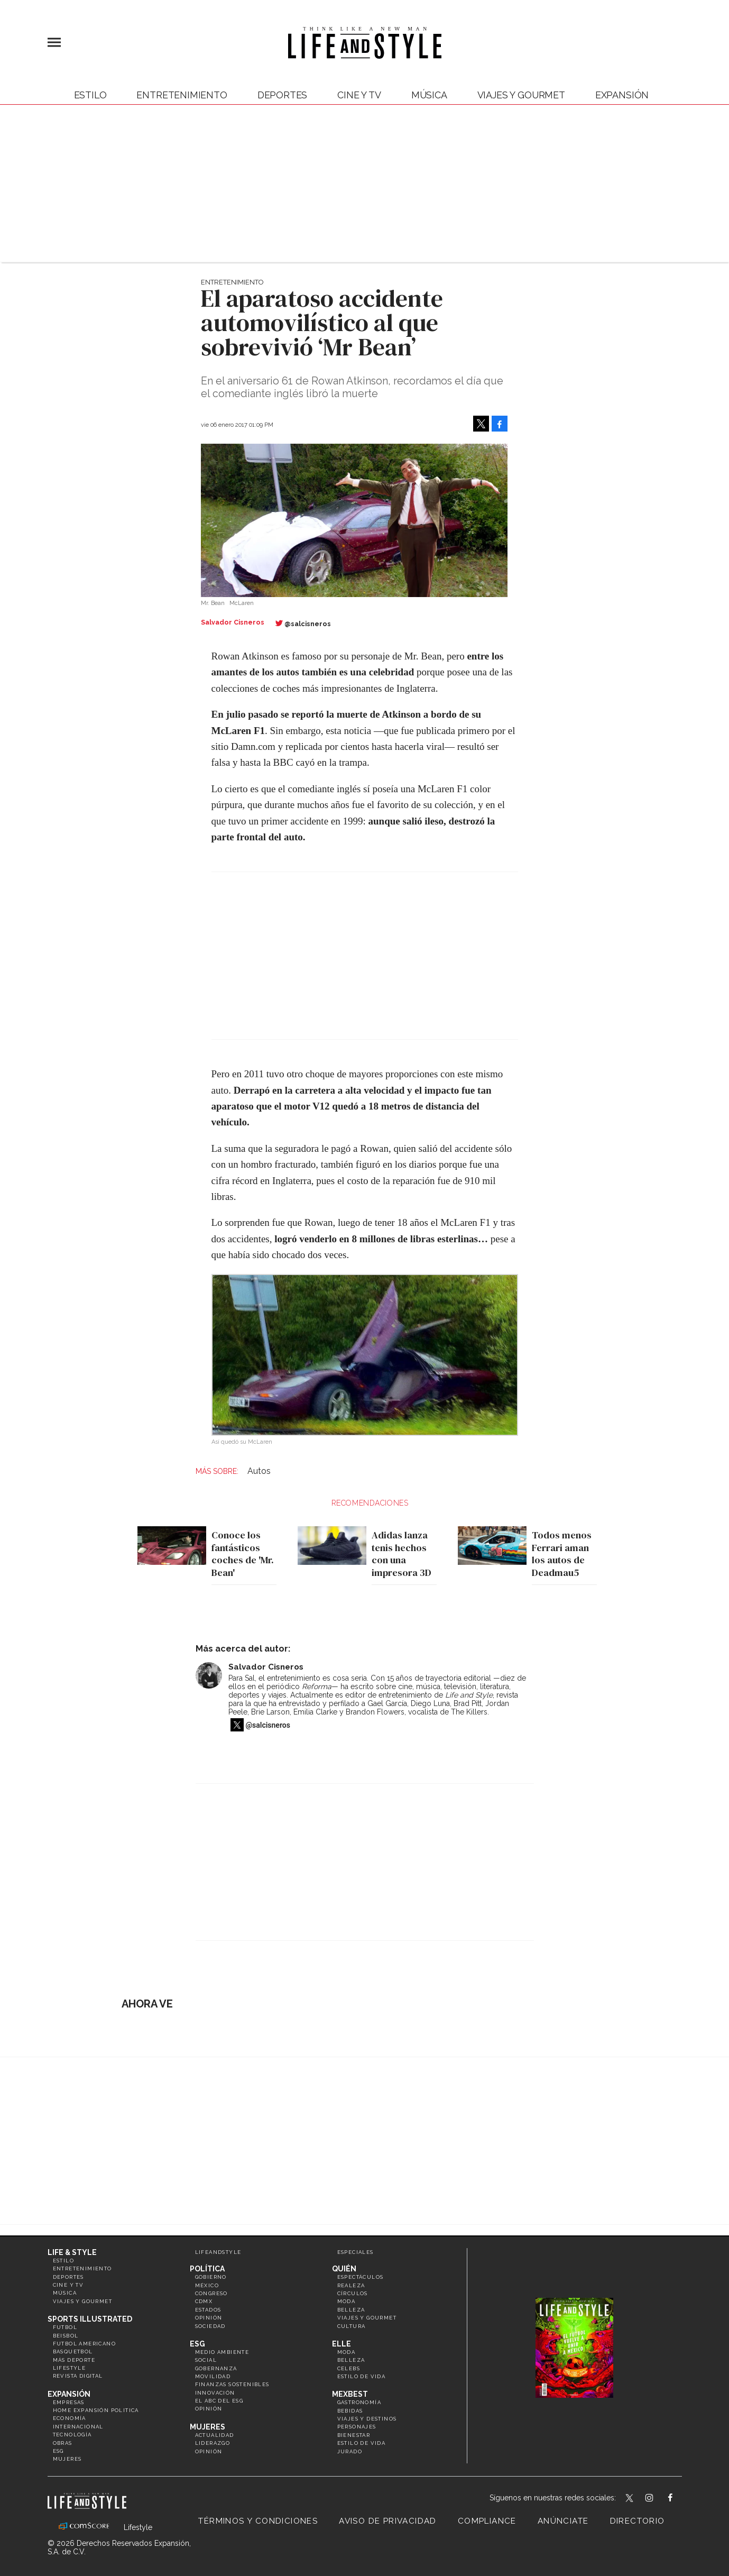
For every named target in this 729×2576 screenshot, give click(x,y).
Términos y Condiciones (258, 2521)
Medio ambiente (222, 2352)
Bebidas (350, 2411)
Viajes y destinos (367, 2419)
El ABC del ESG (219, 2401)
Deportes (282, 94)
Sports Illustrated (90, 2319)
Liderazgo (212, 2443)
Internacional (78, 2427)
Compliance (487, 2521)
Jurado (349, 2451)
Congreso (211, 2293)
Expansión (69, 2394)
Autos (259, 1471)
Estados (208, 2310)
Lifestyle (69, 2368)
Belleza (351, 2310)
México (207, 2285)
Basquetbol (73, 2351)
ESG (58, 2451)
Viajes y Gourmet (521, 94)
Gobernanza (216, 2368)
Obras (62, 2443)
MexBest (350, 2394)
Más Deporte (74, 2360)
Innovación (215, 2393)
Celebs (348, 2368)
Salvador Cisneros (265, 1667)
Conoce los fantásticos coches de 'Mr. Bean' (240, 1553)
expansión (622, 94)
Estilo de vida (361, 2376)
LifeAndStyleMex (679, 2498)
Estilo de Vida (361, 2443)
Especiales (355, 2252)
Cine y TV (359, 94)
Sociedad (210, 2326)
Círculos (352, 2293)
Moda (346, 2301)
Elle (341, 2344)
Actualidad (214, 2435)
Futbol (65, 2327)
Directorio (637, 2521)
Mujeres (67, 2459)
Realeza (351, 2285)
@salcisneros (307, 624)
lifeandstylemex (658, 2498)
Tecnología (72, 2434)
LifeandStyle (218, 2252)
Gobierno (211, 2277)
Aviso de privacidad (388, 2521)
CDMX (204, 2301)
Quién (344, 2269)
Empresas (69, 2402)
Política (207, 2269)
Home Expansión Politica (96, 2410)
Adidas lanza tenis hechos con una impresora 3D (399, 1553)
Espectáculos (360, 2277)
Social (206, 2360)
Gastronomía (359, 2402)
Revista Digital (78, 2376)
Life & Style (72, 2252)
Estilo (90, 94)
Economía (69, 2418)
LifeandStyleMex (630, 2499)
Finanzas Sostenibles (232, 2384)
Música (429, 94)
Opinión (209, 2318)
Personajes (356, 2427)
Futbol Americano (84, 2343)
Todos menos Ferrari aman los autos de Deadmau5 (559, 1553)
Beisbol (66, 2336)
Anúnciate (563, 2521)
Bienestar (354, 2435)
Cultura (351, 2326)
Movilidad (213, 2376)
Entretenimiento (181, 94)
